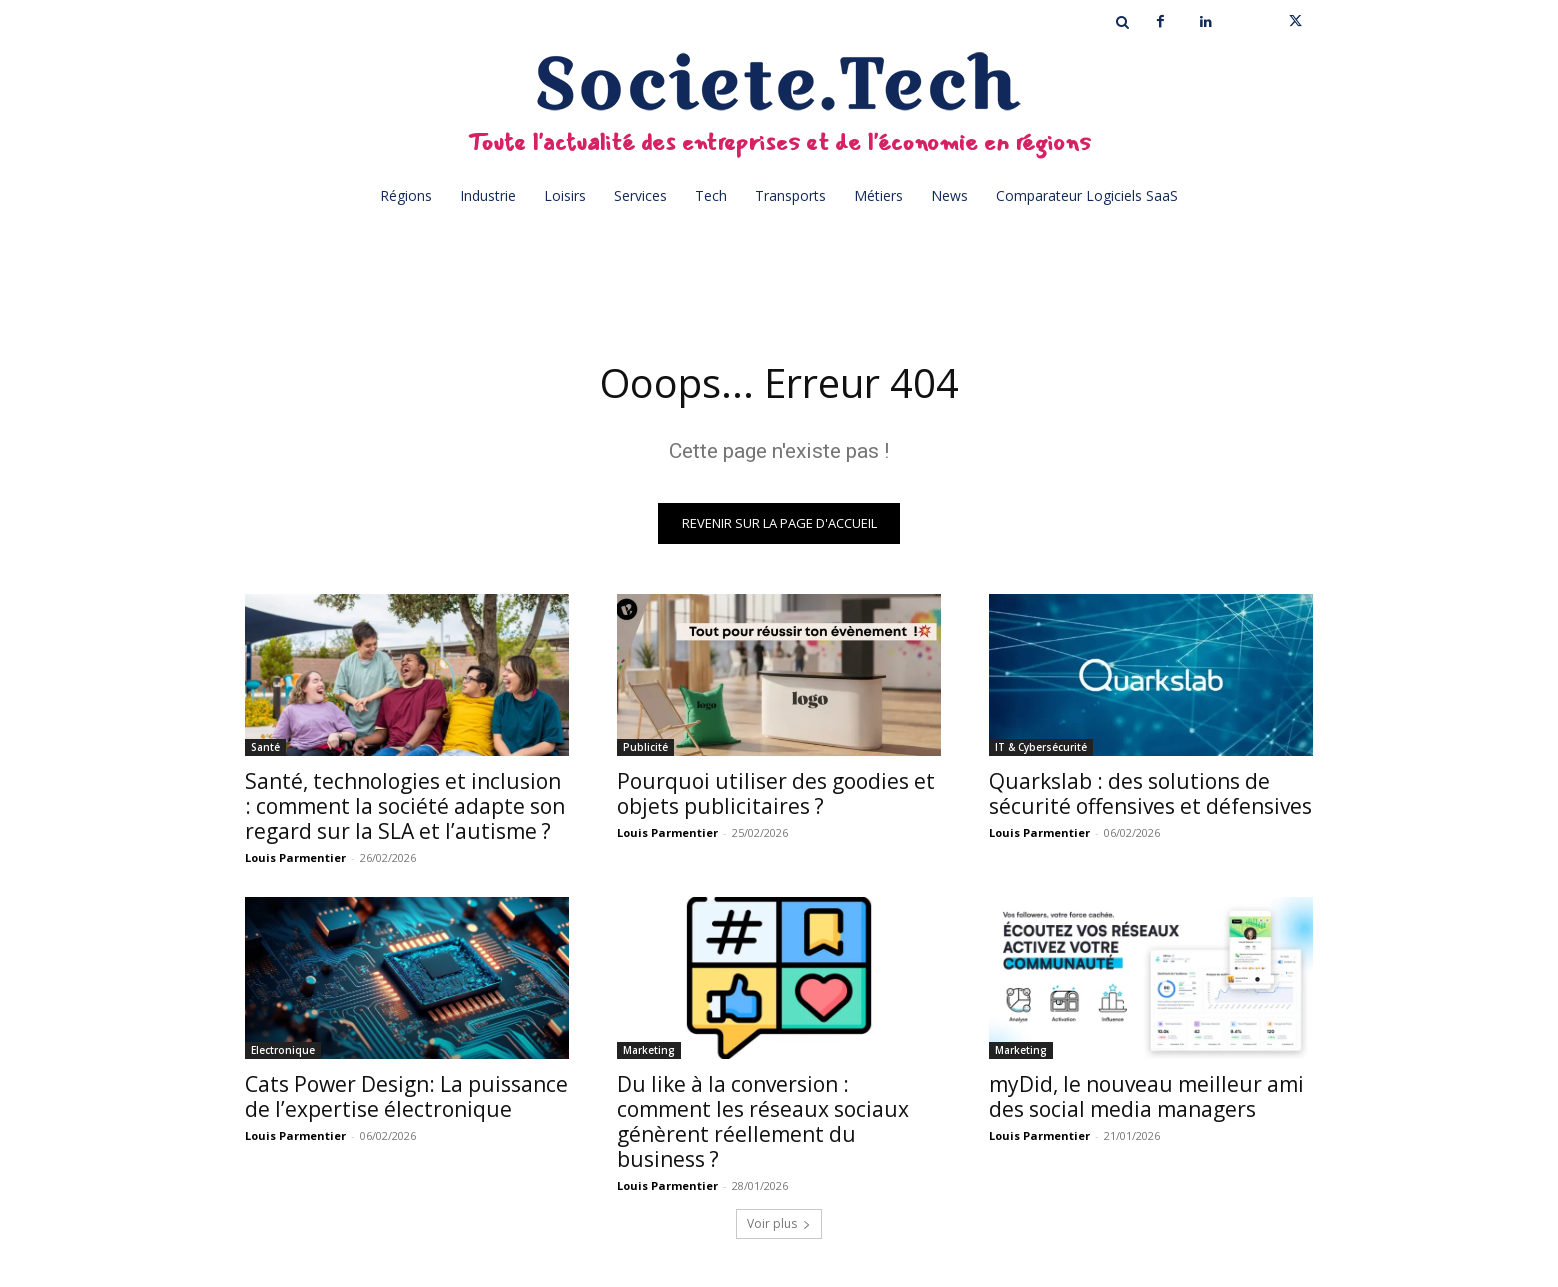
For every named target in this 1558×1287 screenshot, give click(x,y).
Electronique (283, 1050)
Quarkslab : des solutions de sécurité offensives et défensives (1150, 793)
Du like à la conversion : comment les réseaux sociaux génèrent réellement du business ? (763, 1121)
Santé (265, 747)
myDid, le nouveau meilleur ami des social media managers (1146, 1096)
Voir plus (779, 1223)
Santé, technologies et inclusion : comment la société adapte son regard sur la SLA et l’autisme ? (405, 806)
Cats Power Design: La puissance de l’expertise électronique (406, 1096)
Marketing (649, 1050)
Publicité (645, 747)
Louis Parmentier (295, 857)
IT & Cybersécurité (1041, 747)
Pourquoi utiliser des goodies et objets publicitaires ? (776, 793)
